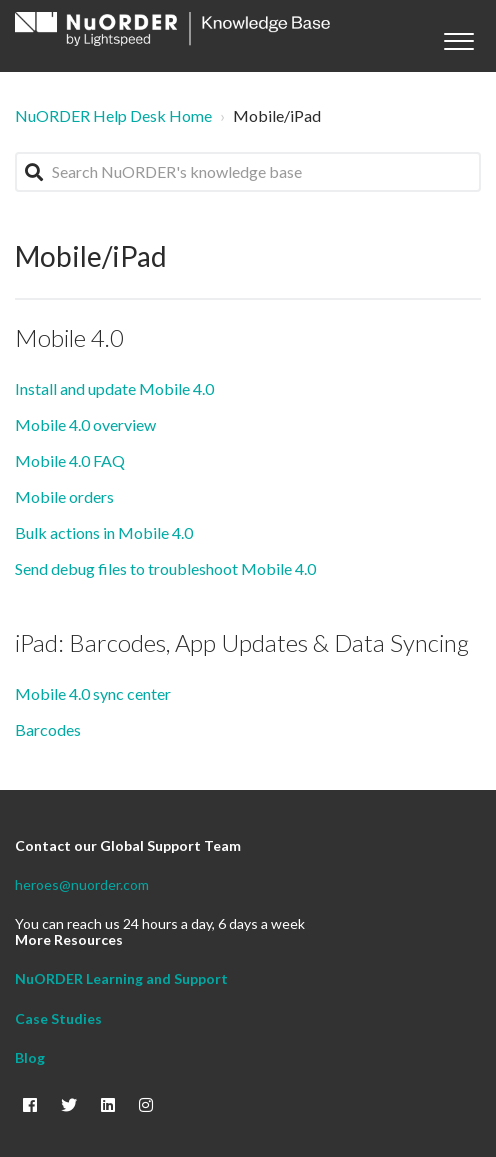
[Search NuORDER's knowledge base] (248, 172)
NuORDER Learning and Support (121, 978)
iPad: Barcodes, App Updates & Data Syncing (242, 642)
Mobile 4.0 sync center (93, 693)
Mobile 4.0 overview (85, 424)
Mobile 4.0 (69, 337)
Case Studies (58, 1018)
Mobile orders (64, 496)
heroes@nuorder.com (82, 884)
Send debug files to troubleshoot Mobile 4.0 (165, 568)
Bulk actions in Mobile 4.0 (104, 532)
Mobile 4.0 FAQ (70, 460)
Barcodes (48, 729)
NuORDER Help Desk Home (113, 115)
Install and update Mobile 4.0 (114, 388)
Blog (30, 1057)
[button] (458, 36)
